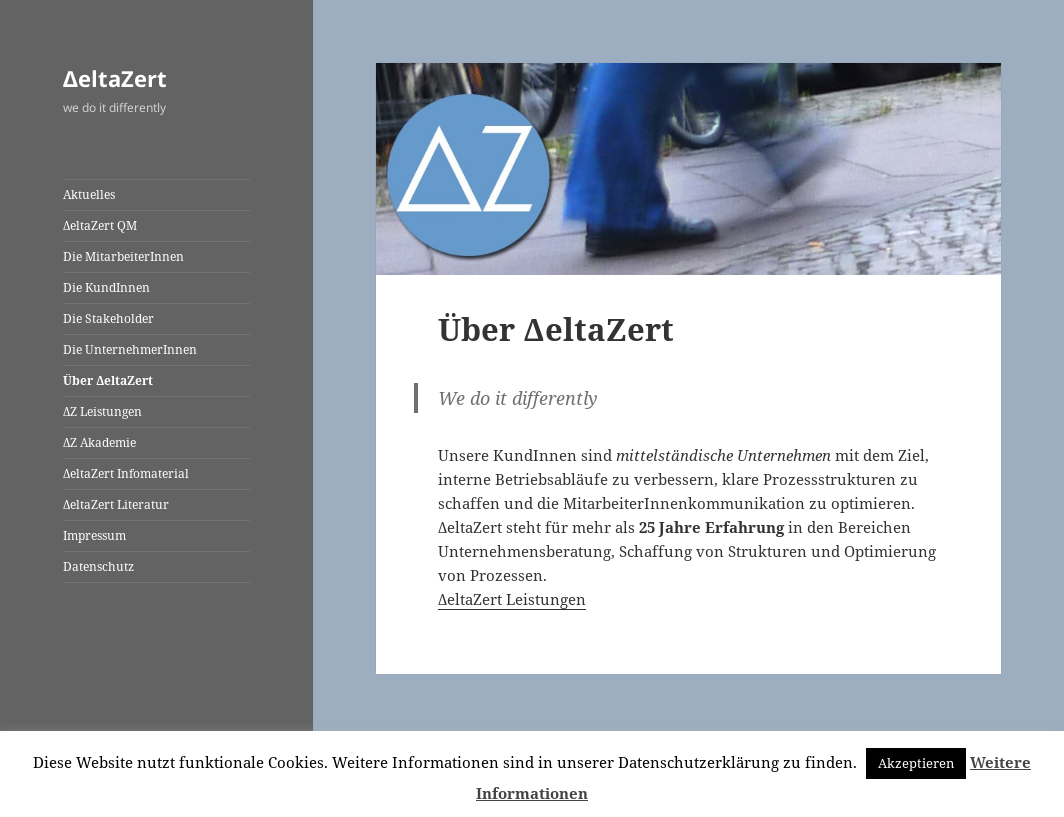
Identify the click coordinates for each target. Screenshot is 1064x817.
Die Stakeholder (108, 318)
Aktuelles (89, 194)
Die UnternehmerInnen (130, 349)
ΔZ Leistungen (102, 411)
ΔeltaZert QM (100, 225)
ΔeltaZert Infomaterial (126, 473)
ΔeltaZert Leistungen (512, 599)
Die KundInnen (106, 287)
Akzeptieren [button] (916, 763)
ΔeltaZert (115, 78)
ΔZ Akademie (99, 442)
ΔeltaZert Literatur (116, 504)
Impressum (94, 535)
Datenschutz (98, 566)
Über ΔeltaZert (108, 380)
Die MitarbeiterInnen (123, 256)
